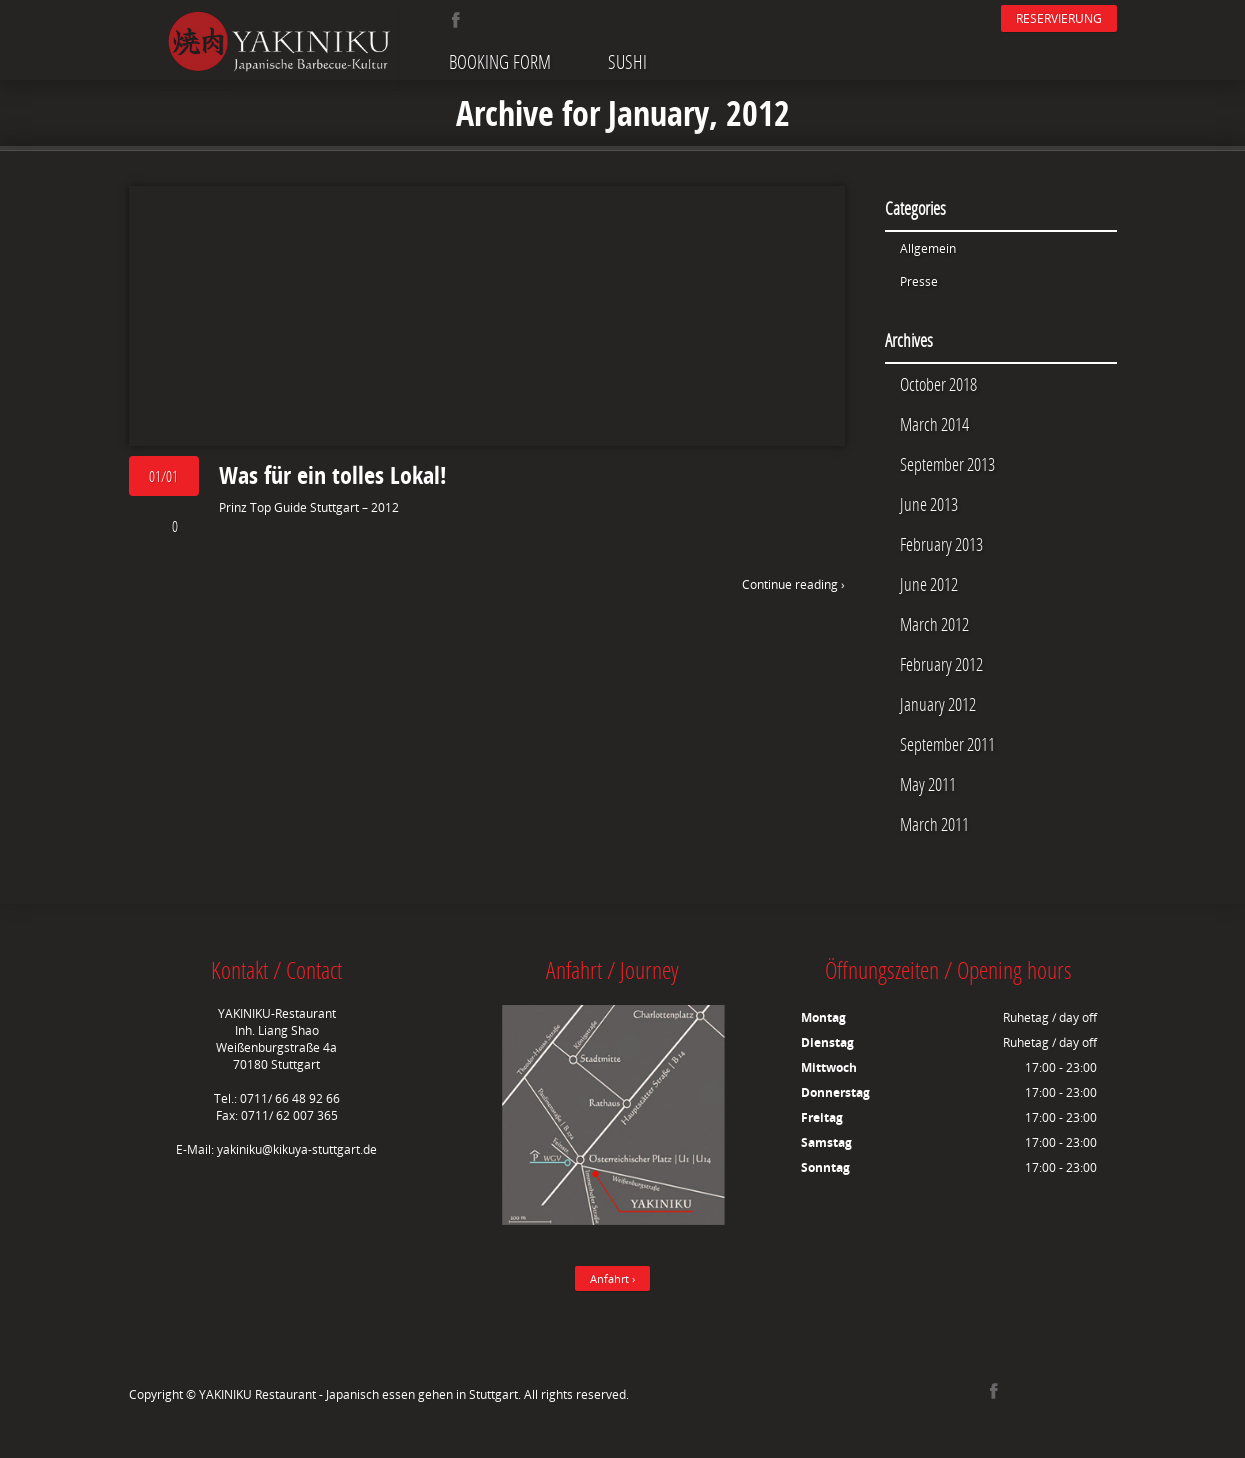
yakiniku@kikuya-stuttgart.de (297, 1149)
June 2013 (929, 504)
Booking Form (500, 61)
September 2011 (947, 744)
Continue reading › (793, 584)
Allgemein (928, 248)
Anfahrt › (612, 1278)
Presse (919, 281)
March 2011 (934, 824)
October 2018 (938, 384)
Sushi (627, 61)
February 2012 (941, 664)
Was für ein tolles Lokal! (333, 475)
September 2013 (947, 464)
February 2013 (941, 544)
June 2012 (929, 584)
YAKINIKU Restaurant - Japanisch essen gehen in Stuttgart (358, 1394)
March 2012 (934, 624)
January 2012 (938, 704)
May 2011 (928, 784)
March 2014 (934, 424)
